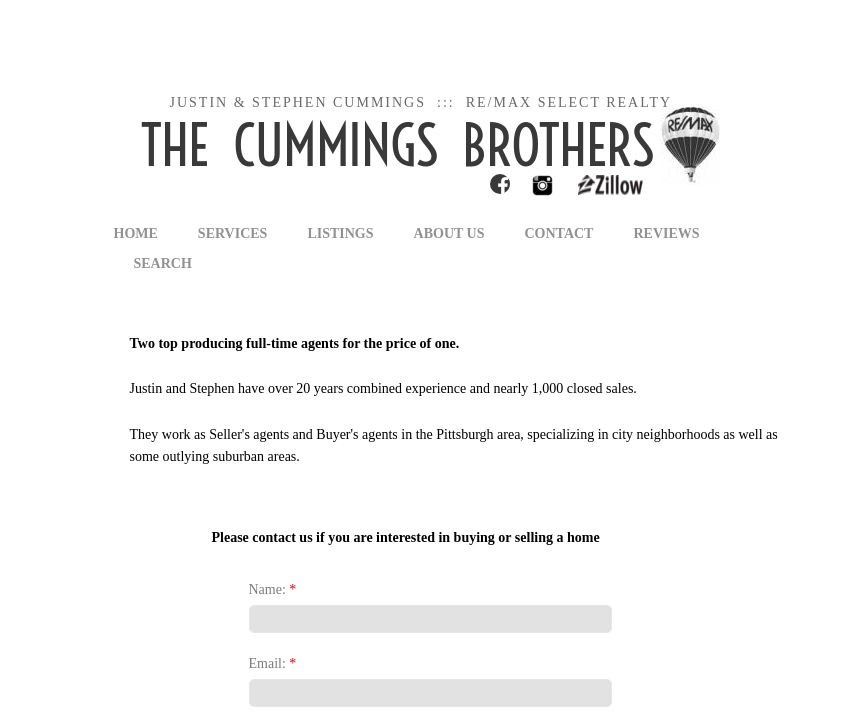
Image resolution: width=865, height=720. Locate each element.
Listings (340, 233)
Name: (273, 589)
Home (136, 233)
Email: (273, 663)
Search (163, 263)
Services (233, 233)
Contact (558, 233)
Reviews (666, 233)
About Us (449, 233)
